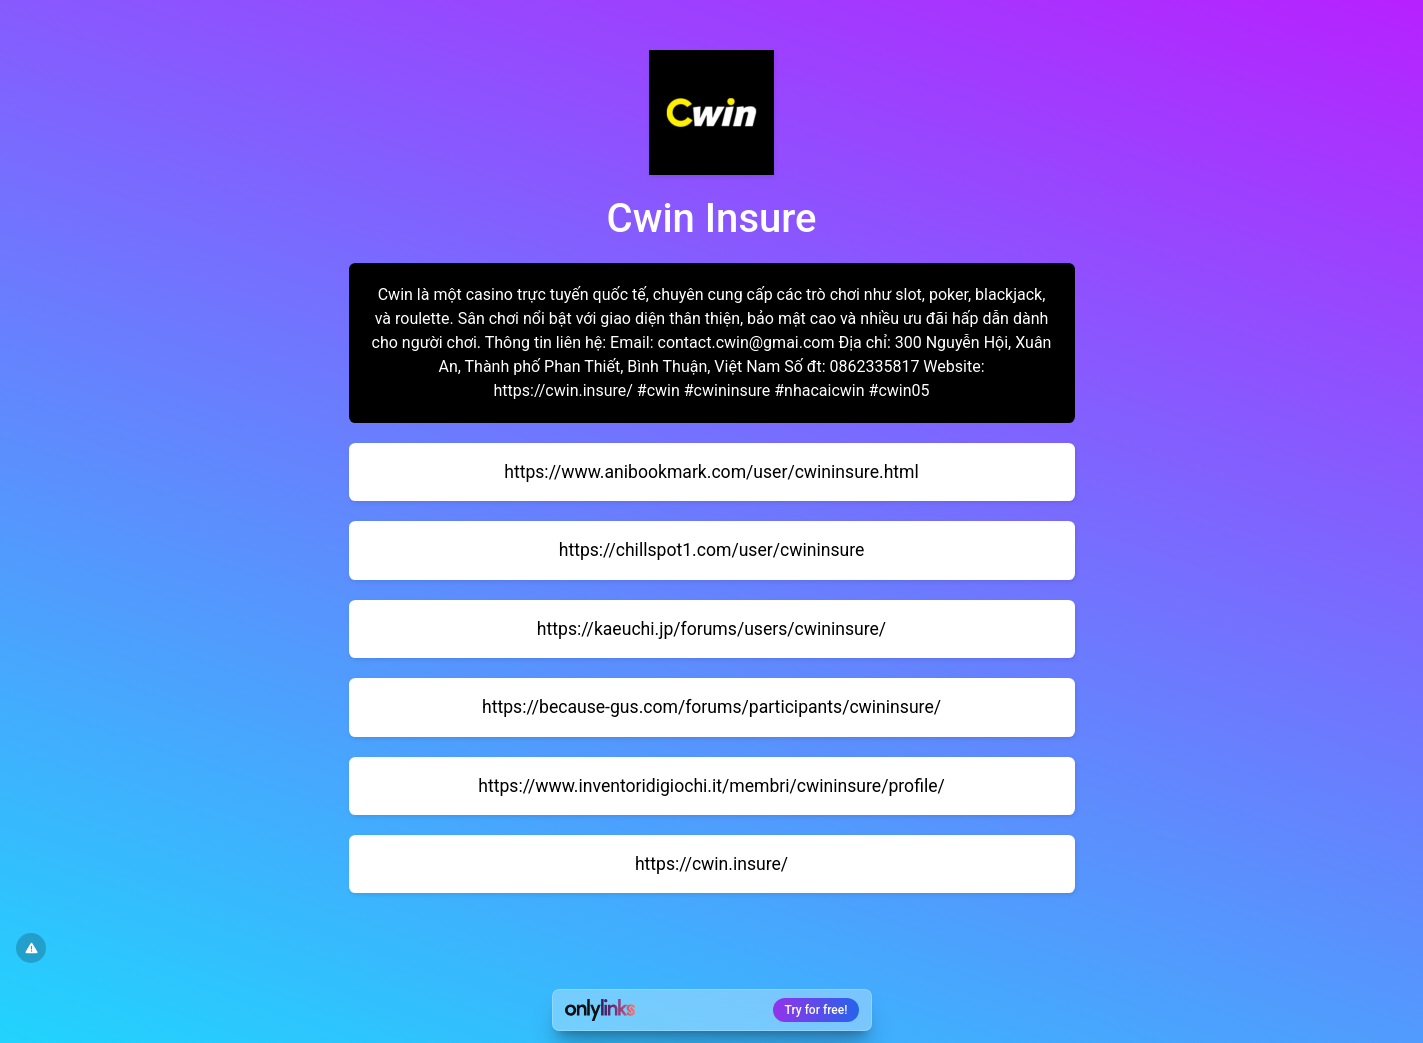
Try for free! (816, 1010)
